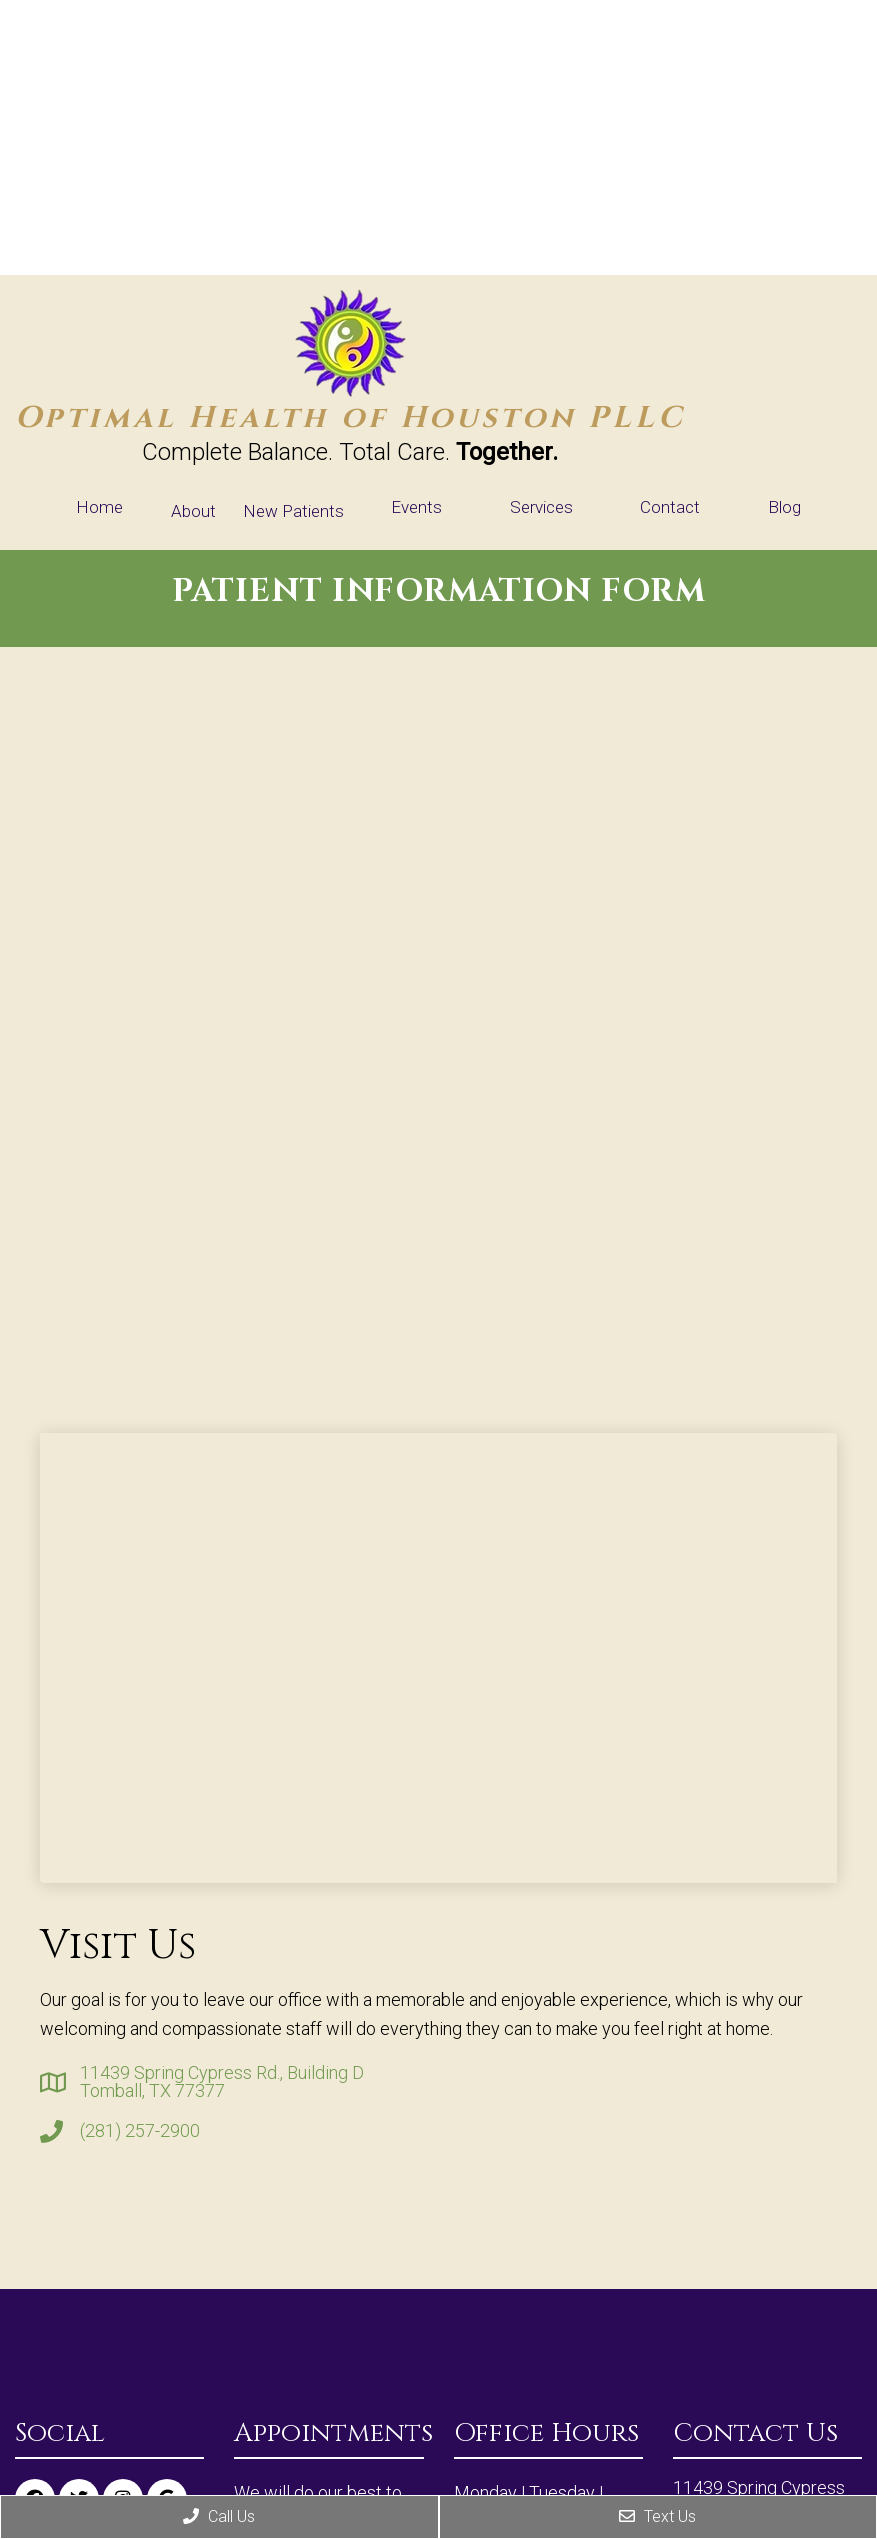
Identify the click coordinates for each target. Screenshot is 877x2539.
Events (416, 507)
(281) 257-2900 (140, 2131)
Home (99, 507)
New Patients (293, 511)
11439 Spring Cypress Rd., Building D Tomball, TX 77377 (222, 2082)
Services (541, 507)
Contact (670, 507)
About (193, 511)
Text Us (657, 2516)
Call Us (219, 2516)
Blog (784, 507)
